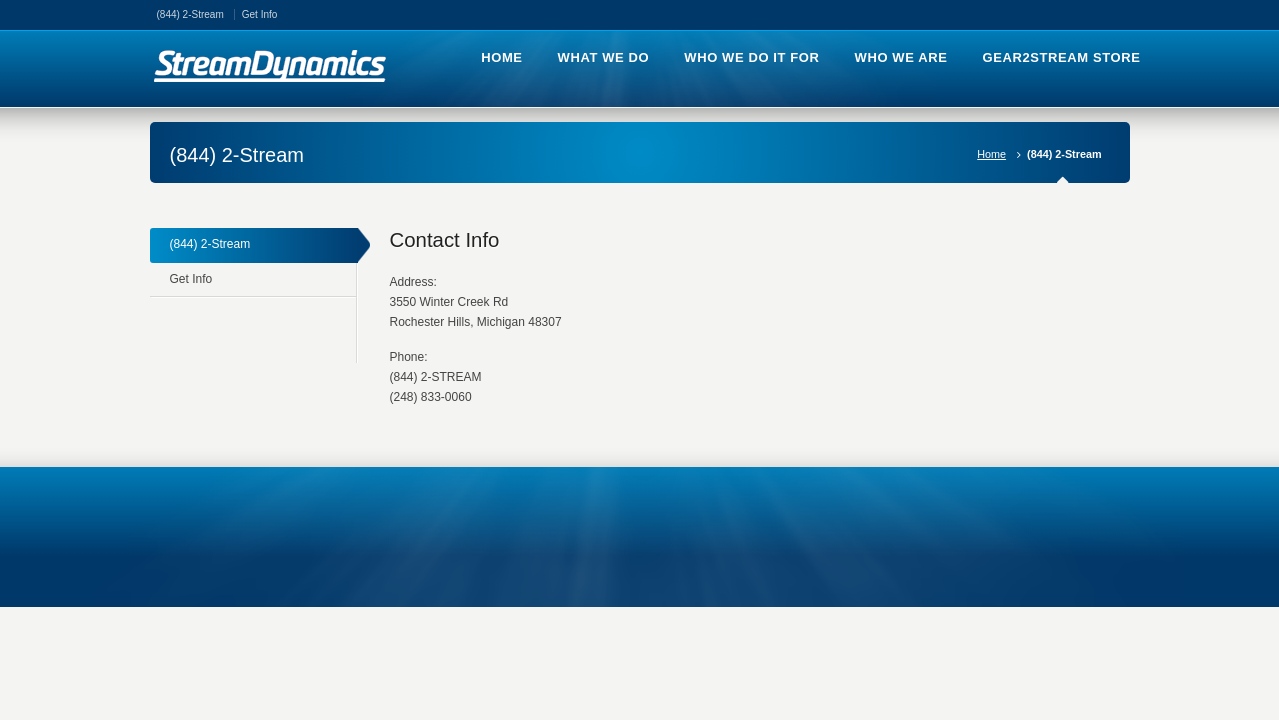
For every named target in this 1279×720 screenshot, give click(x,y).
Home (991, 154)
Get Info (260, 14)
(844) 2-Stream (190, 14)
